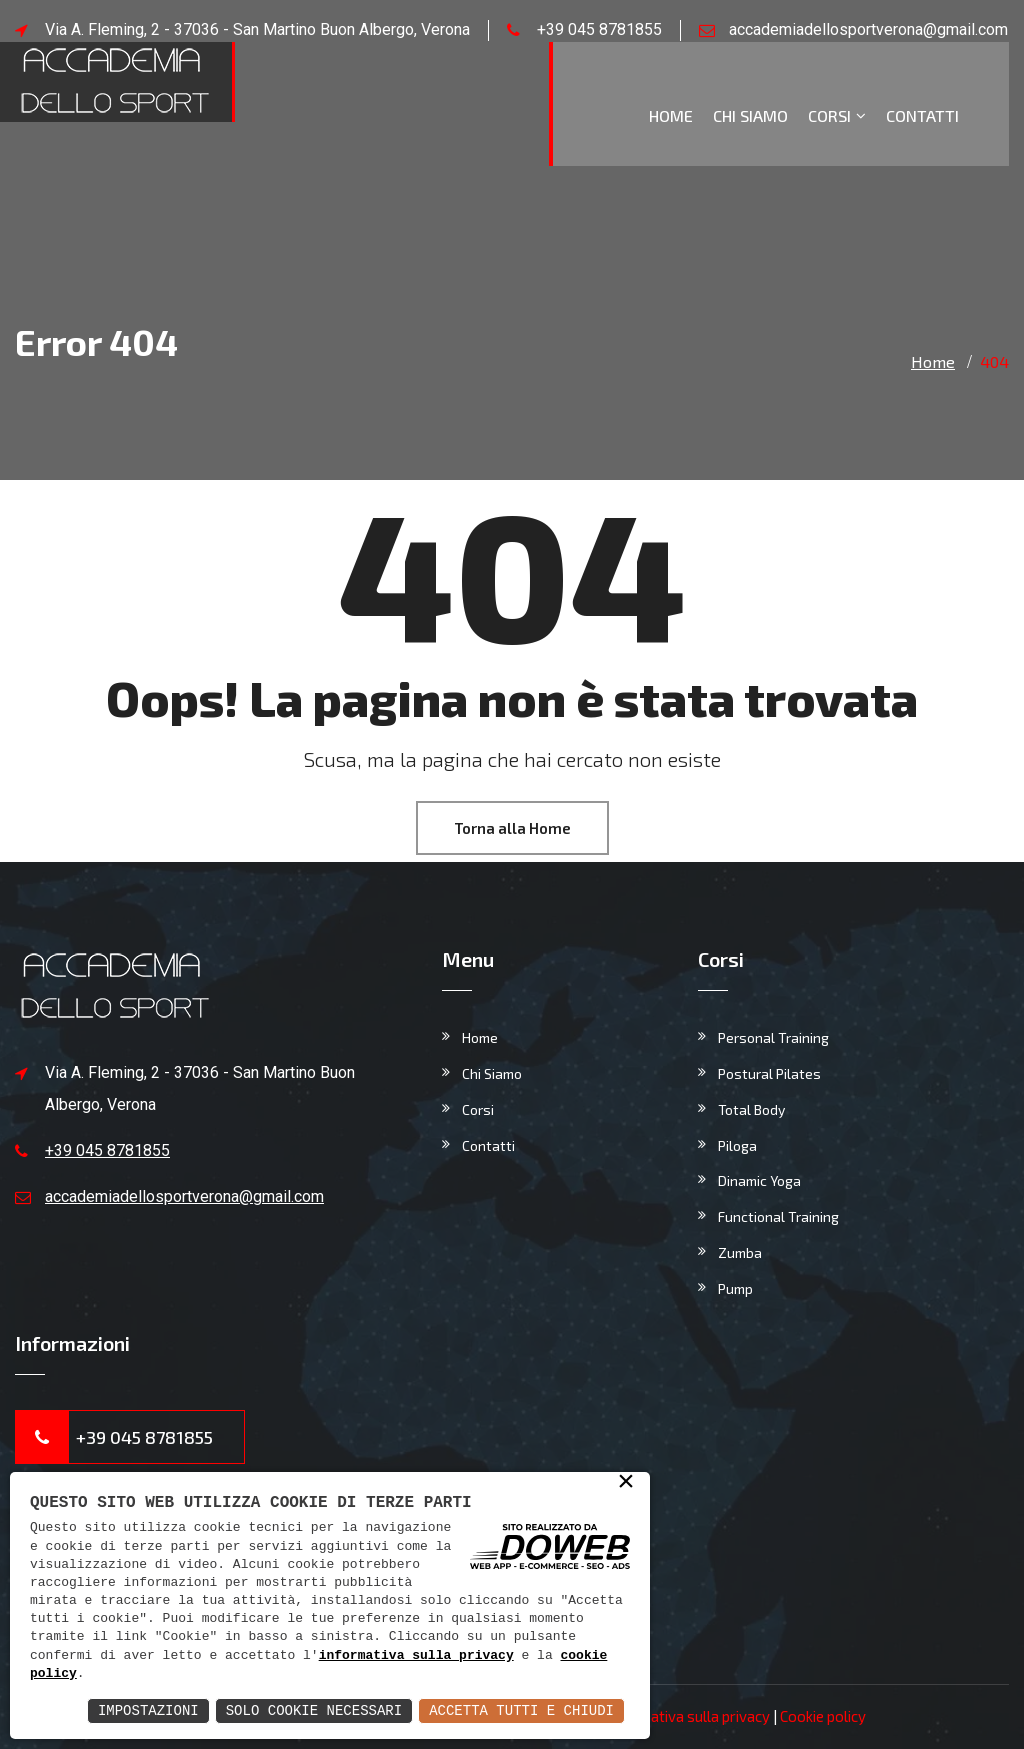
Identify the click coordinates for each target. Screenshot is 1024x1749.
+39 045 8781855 (599, 29)
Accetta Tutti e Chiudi (521, 1710)
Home (671, 115)
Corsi (829, 115)
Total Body (751, 1109)
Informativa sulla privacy (687, 1716)
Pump (735, 1288)
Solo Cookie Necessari (314, 1710)
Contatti (922, 115)
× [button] (626, 1484)
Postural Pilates (769, 1073)
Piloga (737, 1145)
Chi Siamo (750, 115)
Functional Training (778, 1216)
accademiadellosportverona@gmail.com (868, 29)
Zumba (740, 1252)
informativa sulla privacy (416, 1656)
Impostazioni (148, 1710)
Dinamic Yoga (759, 1180)
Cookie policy (823, 1716)
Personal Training (773, 1037)
